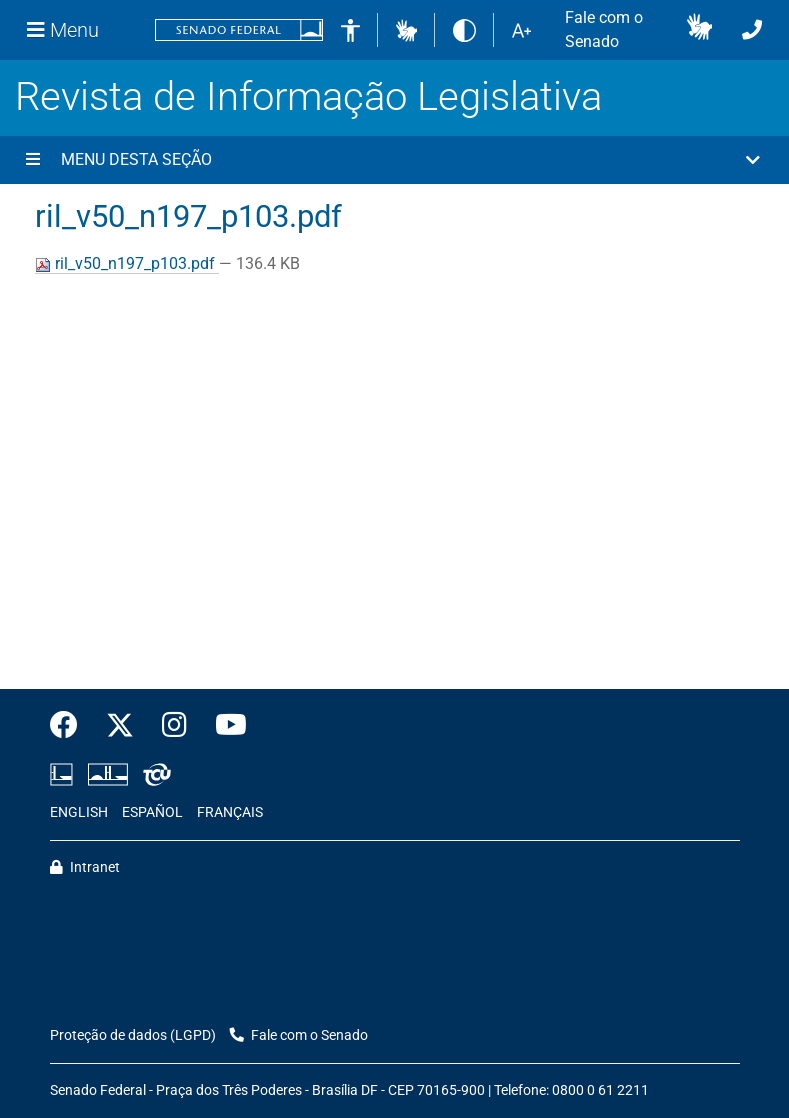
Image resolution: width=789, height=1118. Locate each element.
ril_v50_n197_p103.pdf (127, 263)
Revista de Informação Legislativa (308, 96)
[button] (406, 29)
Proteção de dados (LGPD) (133, 1035)
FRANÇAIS (230, 812)
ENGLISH (79, 812)
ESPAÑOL (152, 812)
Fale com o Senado (604, 29)
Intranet (85, 867)
